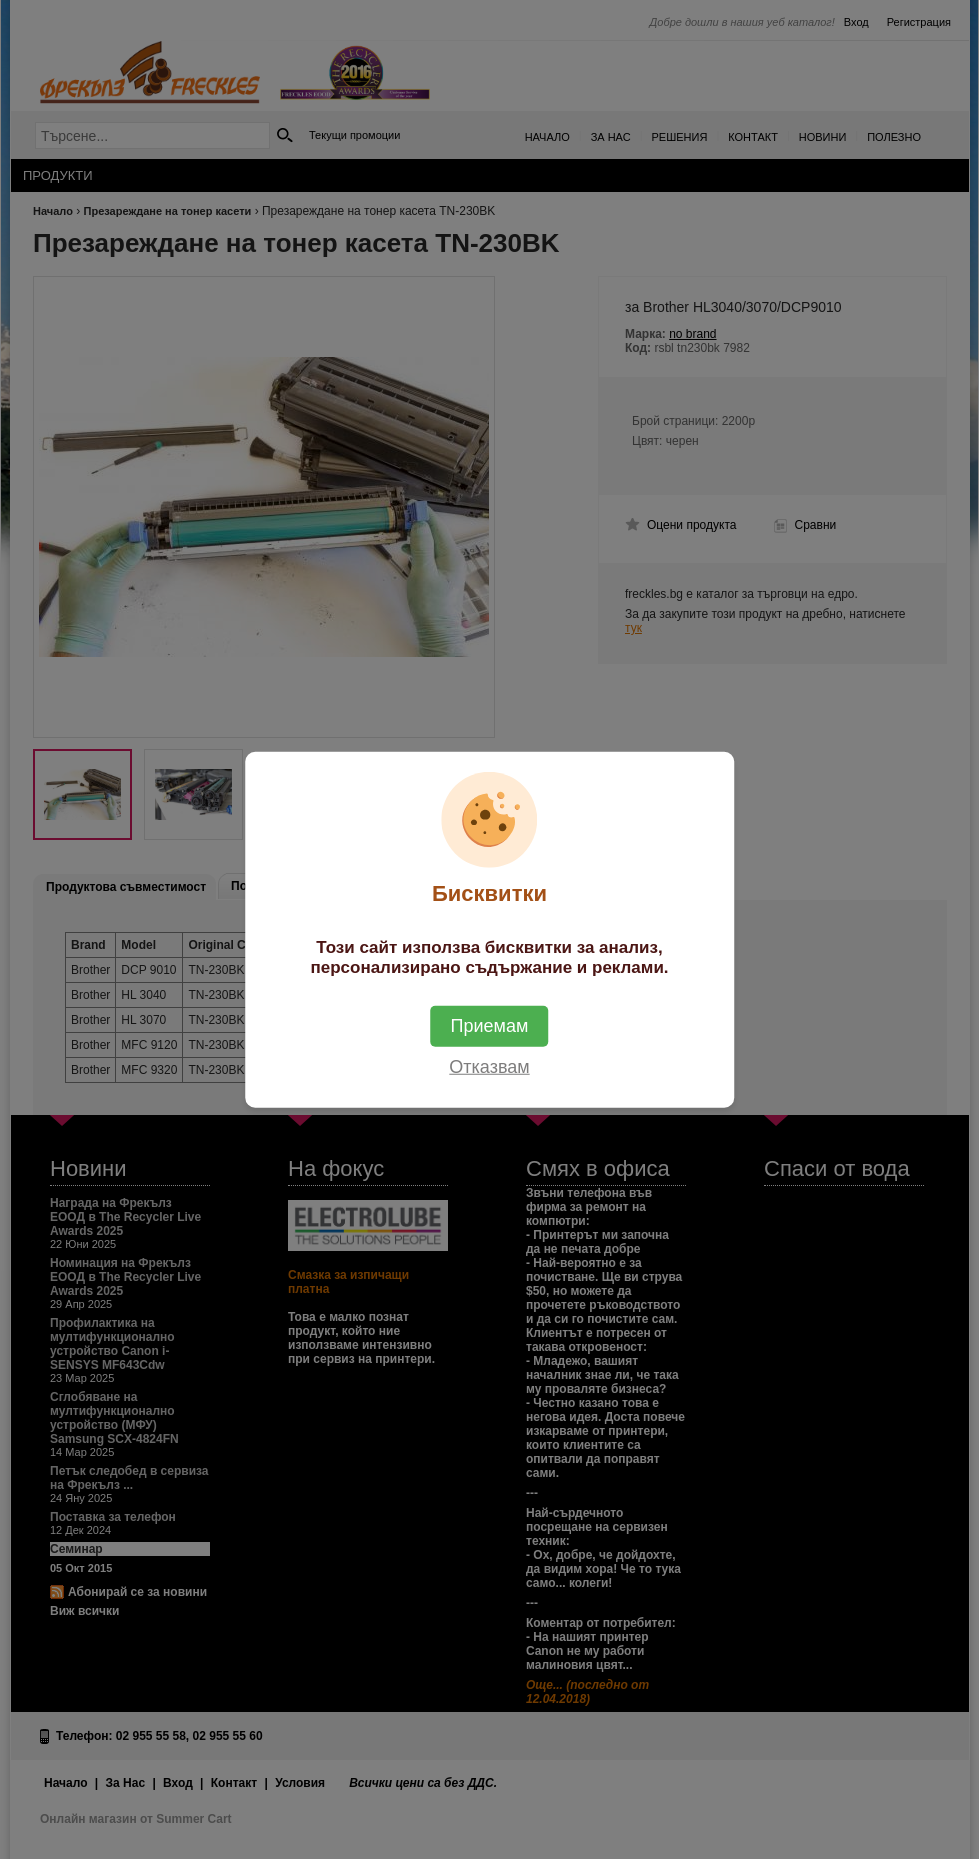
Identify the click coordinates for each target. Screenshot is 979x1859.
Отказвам (489, 1067)
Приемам (490, 1026)
